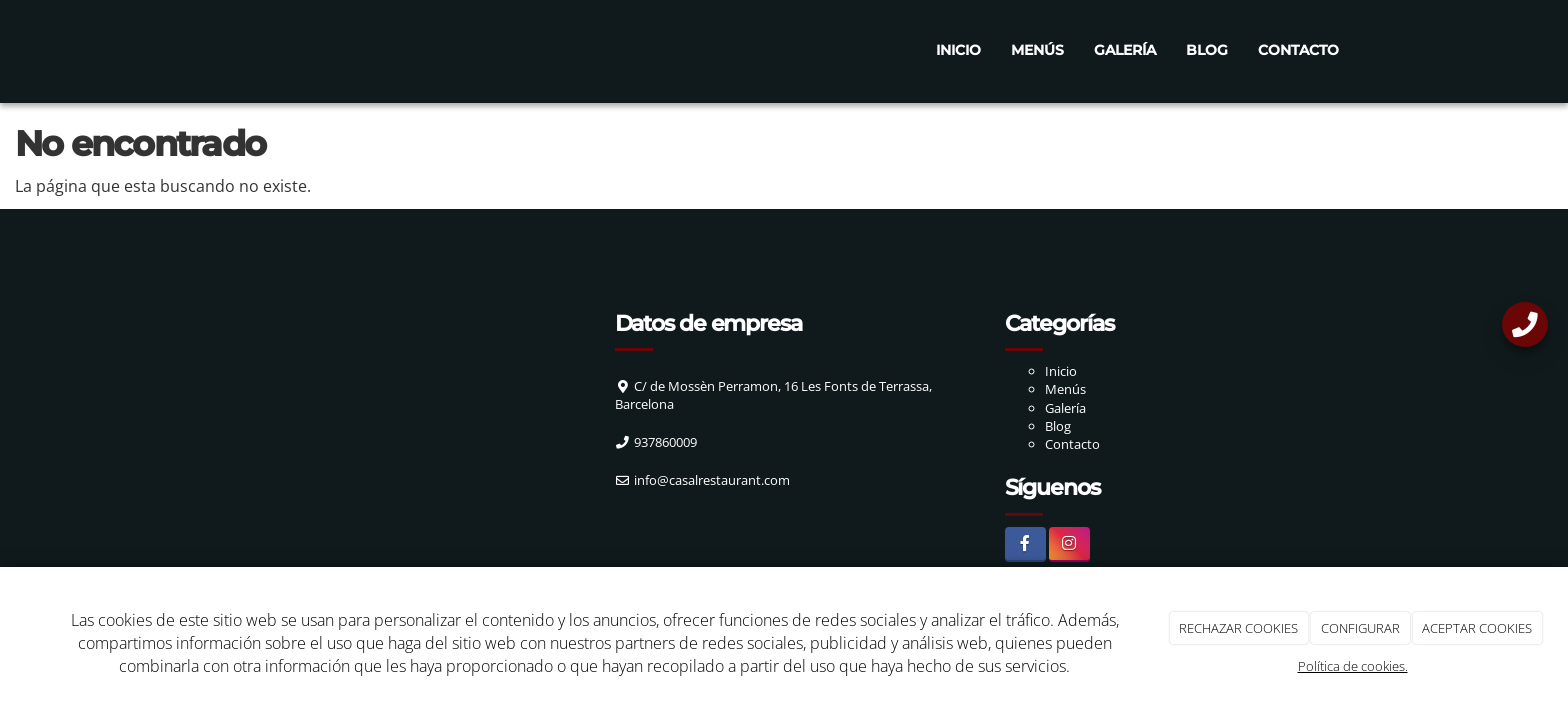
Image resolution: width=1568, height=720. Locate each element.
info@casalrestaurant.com (712, 480)
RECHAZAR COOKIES (1238, 628)
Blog (1207, 50)
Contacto (1298, 50)
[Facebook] (1025, 544)
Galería (1125, 50)
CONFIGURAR (1360, 628)
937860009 (665, 442)
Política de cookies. (1353, 666)
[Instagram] (1069, 544)
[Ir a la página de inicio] (194, 50)
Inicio (958, 50)
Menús (1037, 50)
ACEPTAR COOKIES (1477, 628)
